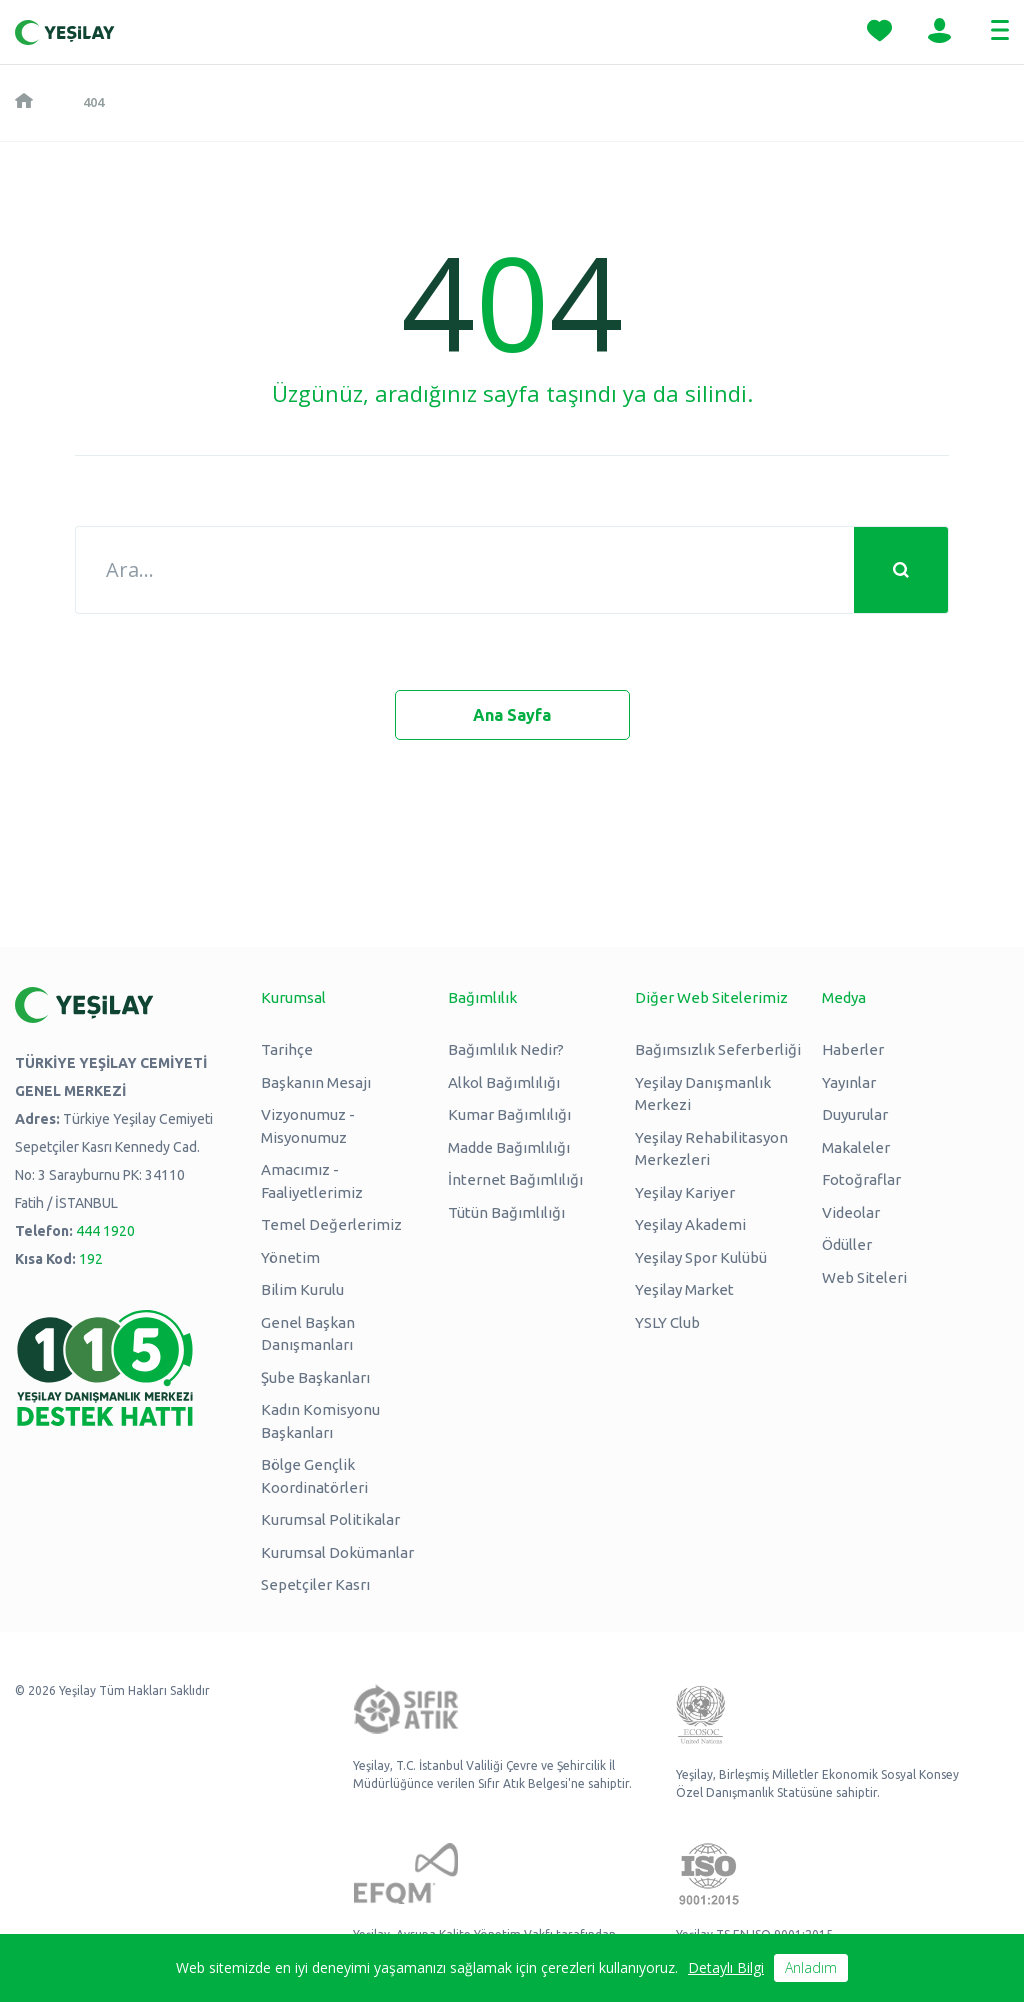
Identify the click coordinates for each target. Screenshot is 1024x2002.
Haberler (853, 1049)
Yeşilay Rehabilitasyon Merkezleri (711, 1149)
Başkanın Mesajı (316, 1082)
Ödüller (847, 1244)
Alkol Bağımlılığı (504, 1082)
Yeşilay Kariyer (685, 1192)
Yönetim (290, 1257)
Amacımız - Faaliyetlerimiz (312, 1181)
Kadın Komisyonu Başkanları (320, 1421)
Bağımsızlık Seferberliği (718, 1049)
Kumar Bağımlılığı (509, 1114)
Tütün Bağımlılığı (506, 1212)
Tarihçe (287, 1049)
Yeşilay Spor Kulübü (701, 1257)
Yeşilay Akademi (690, 1224)
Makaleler (856, 1147)
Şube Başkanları (315, 1377)
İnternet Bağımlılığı (515, 1179)
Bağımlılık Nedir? (506, 1049)
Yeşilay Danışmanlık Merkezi (703, 1094)
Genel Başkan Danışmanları (308, 1334)
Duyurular (855, 1114)
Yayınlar (849, 1082)
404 (93, 102)
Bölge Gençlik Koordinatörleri (314, 1476)
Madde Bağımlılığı (509, 1147)
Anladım (811, 1967)
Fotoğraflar (861, 1179)
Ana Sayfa (512, 715)
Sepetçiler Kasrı (315, 1584)
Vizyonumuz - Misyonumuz (308, 1126)
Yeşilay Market (684, 1289)
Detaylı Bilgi (726, 1967)
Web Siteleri (864, 1277)
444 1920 (105, 1231)
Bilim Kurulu (302, 1289)
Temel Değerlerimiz (331, 1224)
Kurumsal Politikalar (330, 1519)
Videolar (851, 1212)
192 (91, 1259)
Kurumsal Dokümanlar (337, 1552)
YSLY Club (667, 1322)
